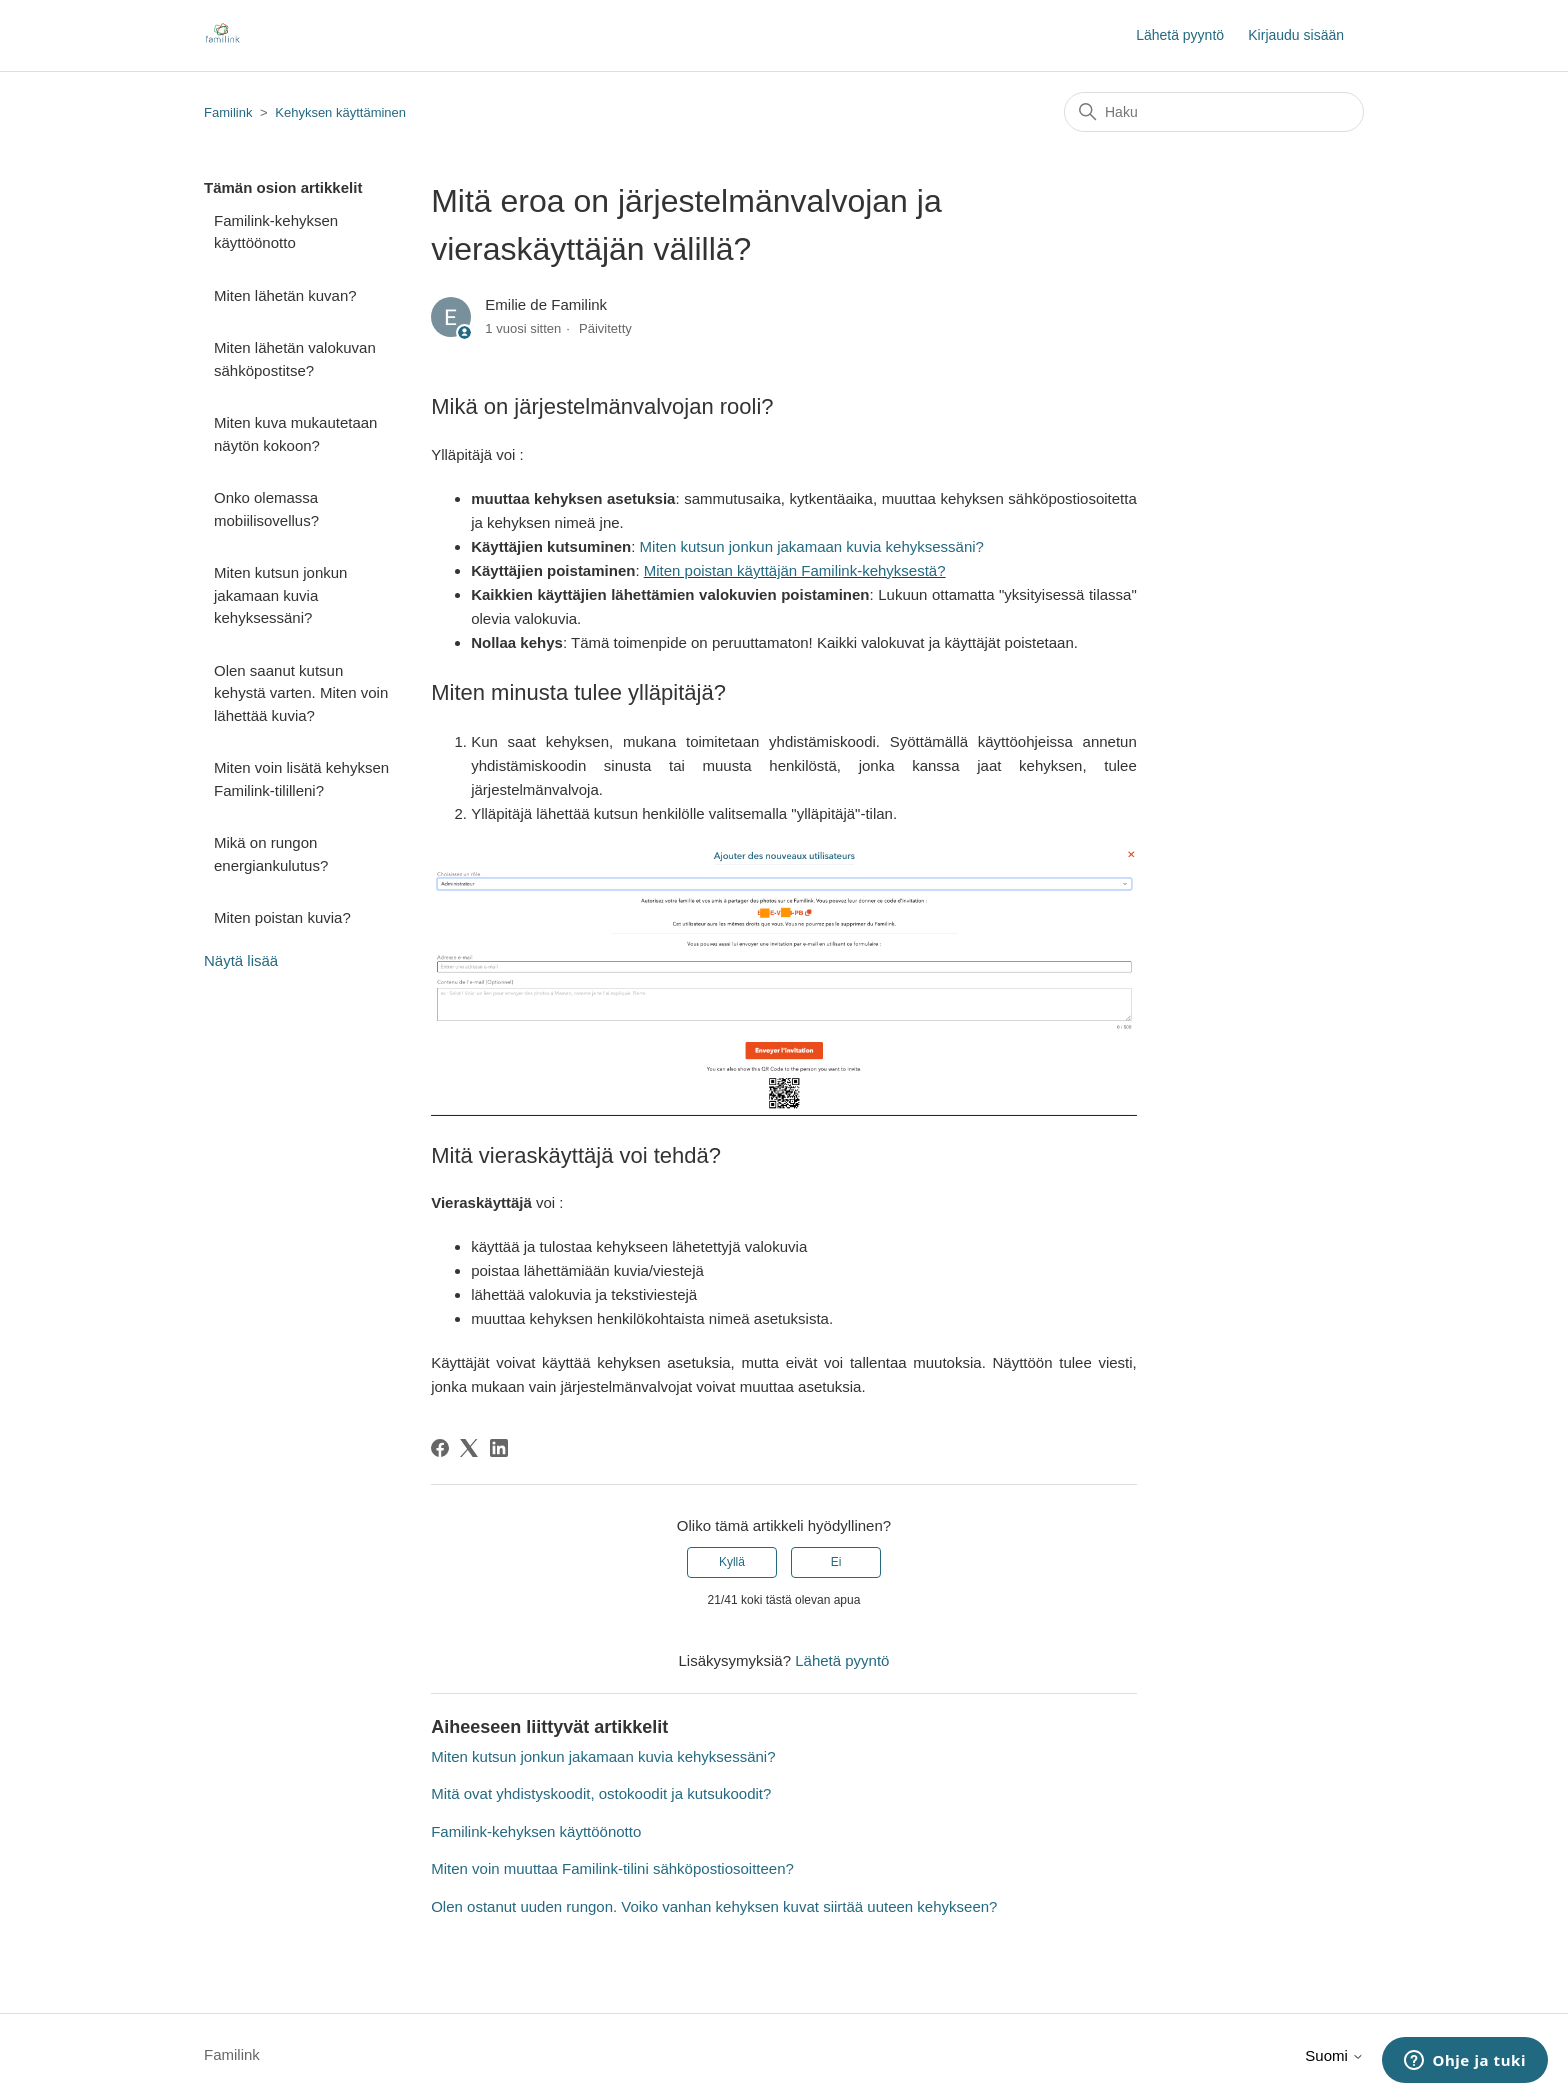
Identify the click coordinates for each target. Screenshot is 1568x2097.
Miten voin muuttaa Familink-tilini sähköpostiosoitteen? (612, 1868)
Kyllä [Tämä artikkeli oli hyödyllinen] (732, 1562)
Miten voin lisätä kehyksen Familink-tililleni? (301, 779)
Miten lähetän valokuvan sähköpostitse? (295, 359)
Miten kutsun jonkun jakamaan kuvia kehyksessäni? (280, 595)
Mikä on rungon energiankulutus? (271, 854)
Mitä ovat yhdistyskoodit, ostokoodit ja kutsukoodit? (601, 1793)
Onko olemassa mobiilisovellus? (266, 509)
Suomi (1334, 2055)
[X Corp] (469, 1448)
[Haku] (1214, 112)
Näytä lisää (241, 960)
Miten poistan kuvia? (282, 917)
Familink (228, 112)
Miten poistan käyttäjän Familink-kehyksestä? (795, 570)
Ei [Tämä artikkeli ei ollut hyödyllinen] (836, 1562)
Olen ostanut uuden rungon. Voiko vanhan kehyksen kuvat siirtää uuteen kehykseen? (714, 1906)
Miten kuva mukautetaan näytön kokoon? (295, 434)
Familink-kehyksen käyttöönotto (276, 232)
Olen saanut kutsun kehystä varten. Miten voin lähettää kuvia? (301, 693)
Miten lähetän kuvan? (285, 295)
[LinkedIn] (499, 1448)
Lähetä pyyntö (1180, 35)
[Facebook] (440, 1448)
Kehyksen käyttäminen (340, 112)
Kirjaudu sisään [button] (1296, 35)
